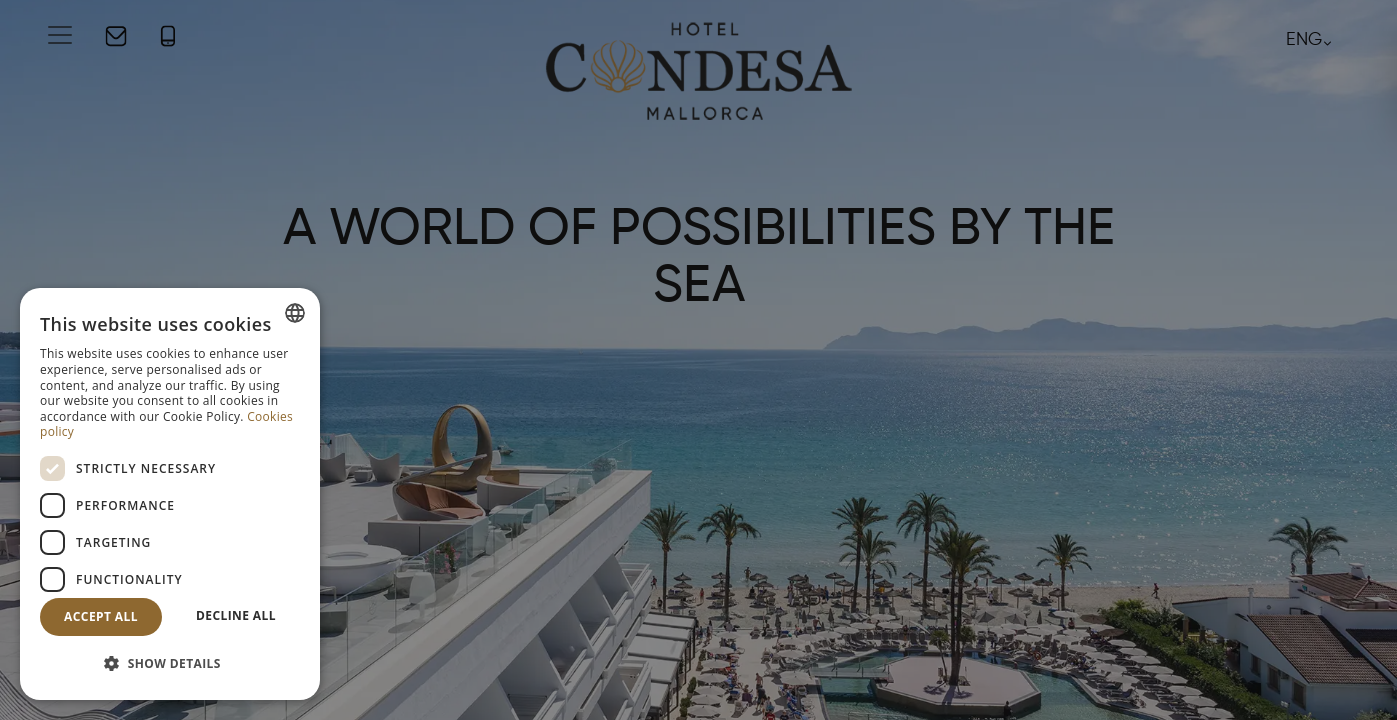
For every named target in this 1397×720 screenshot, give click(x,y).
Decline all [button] (236, 615)
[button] (170, 664)
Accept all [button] (101, 616)
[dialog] (170, 494)
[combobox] (295, 313)
